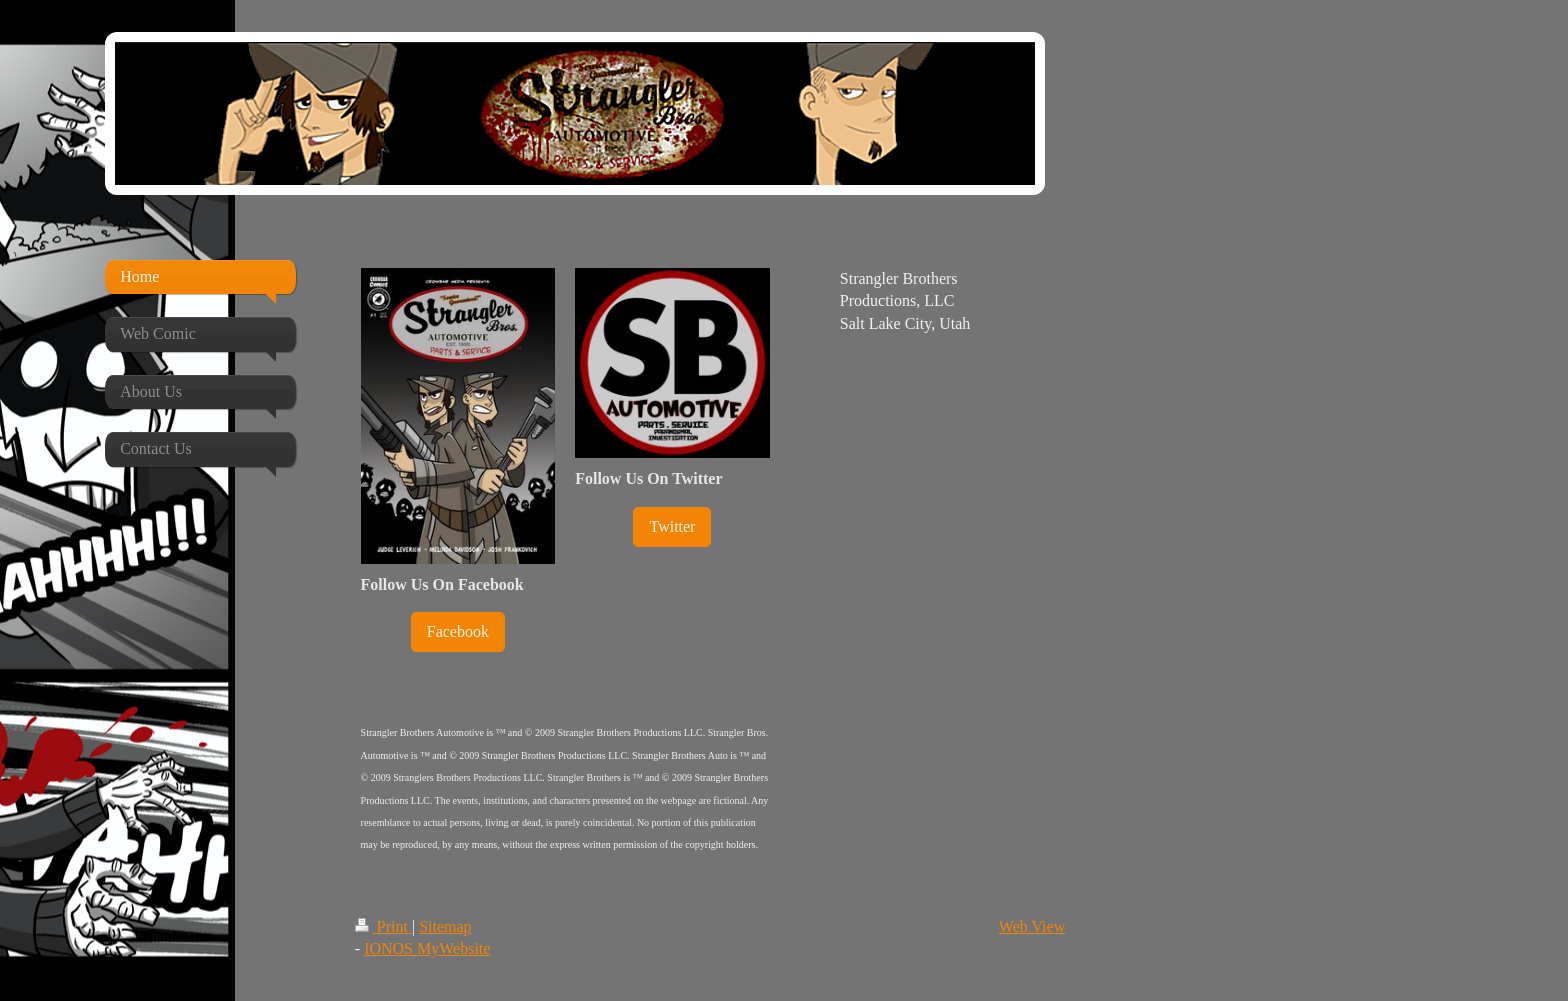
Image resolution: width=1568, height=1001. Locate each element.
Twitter (672, 526)
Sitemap (445, 926)
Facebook (458, 631)
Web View (1032, 926)
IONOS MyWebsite (427, 948)
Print (383, 926)
